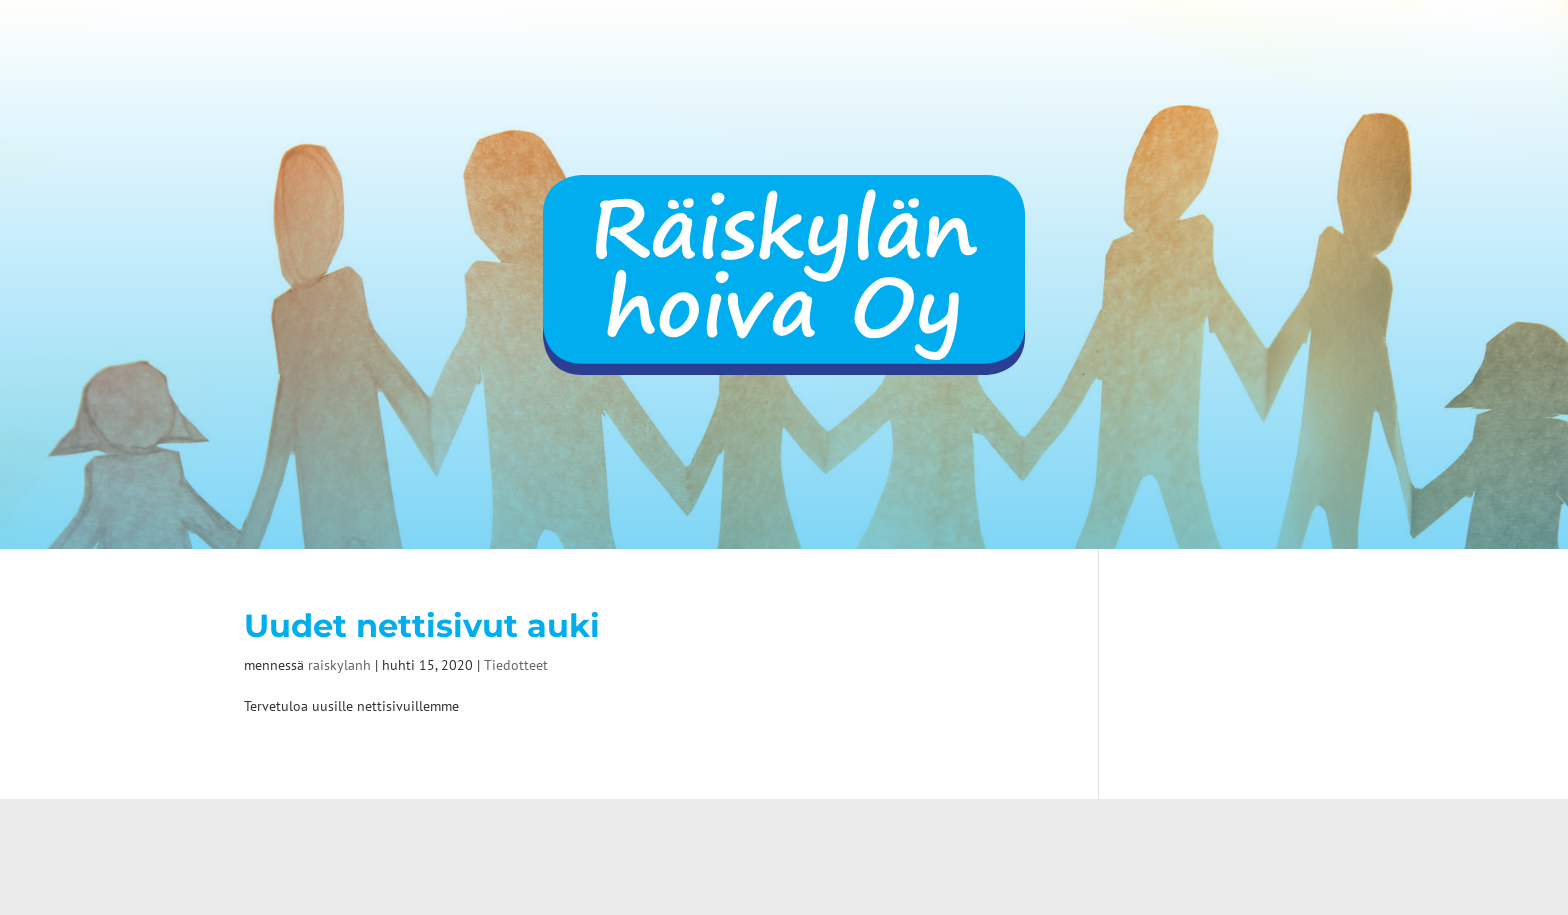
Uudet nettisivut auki (422, 626)
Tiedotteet (516, 665)
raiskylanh (339, 665)
